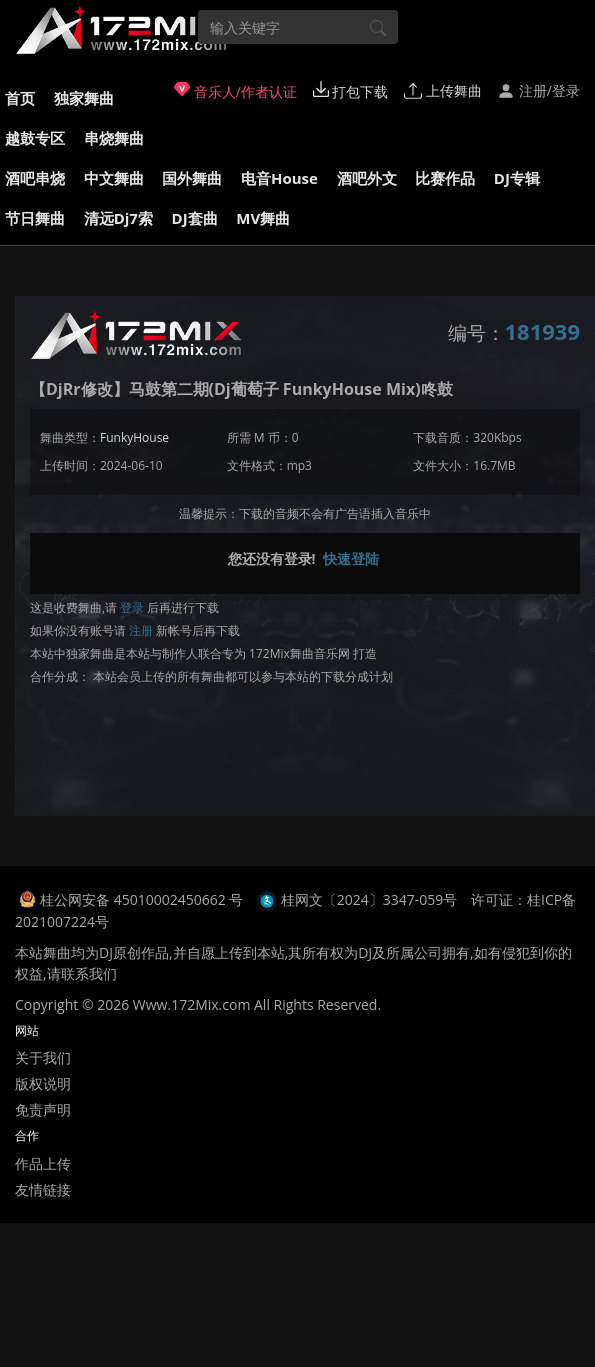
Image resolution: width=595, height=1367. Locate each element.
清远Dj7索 (118, 218)
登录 (132, 607)
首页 (20, 98)
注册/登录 (538, 90)
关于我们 (43, 1057)
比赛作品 (445, 178)
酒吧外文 (367, 178)
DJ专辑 (517, 178)
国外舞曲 (192, 178)
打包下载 (351, 91)
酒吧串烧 (35, 178)
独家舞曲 (84, 98)
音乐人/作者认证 (235, 91)
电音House (279, 178)
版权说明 (43, 1083)
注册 (141, 630)
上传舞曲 (443, 90)
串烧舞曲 (114, 138)
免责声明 (43, 1109)
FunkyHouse (134, 437)
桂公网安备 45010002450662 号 (143, 899)
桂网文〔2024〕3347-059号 (369, 899)
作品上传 (43, 1163)
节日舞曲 (35, 218)
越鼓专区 (35, 138)
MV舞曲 (263, 218)
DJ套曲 (195, 218)
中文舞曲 (114, 178)
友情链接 (43, 1189)
